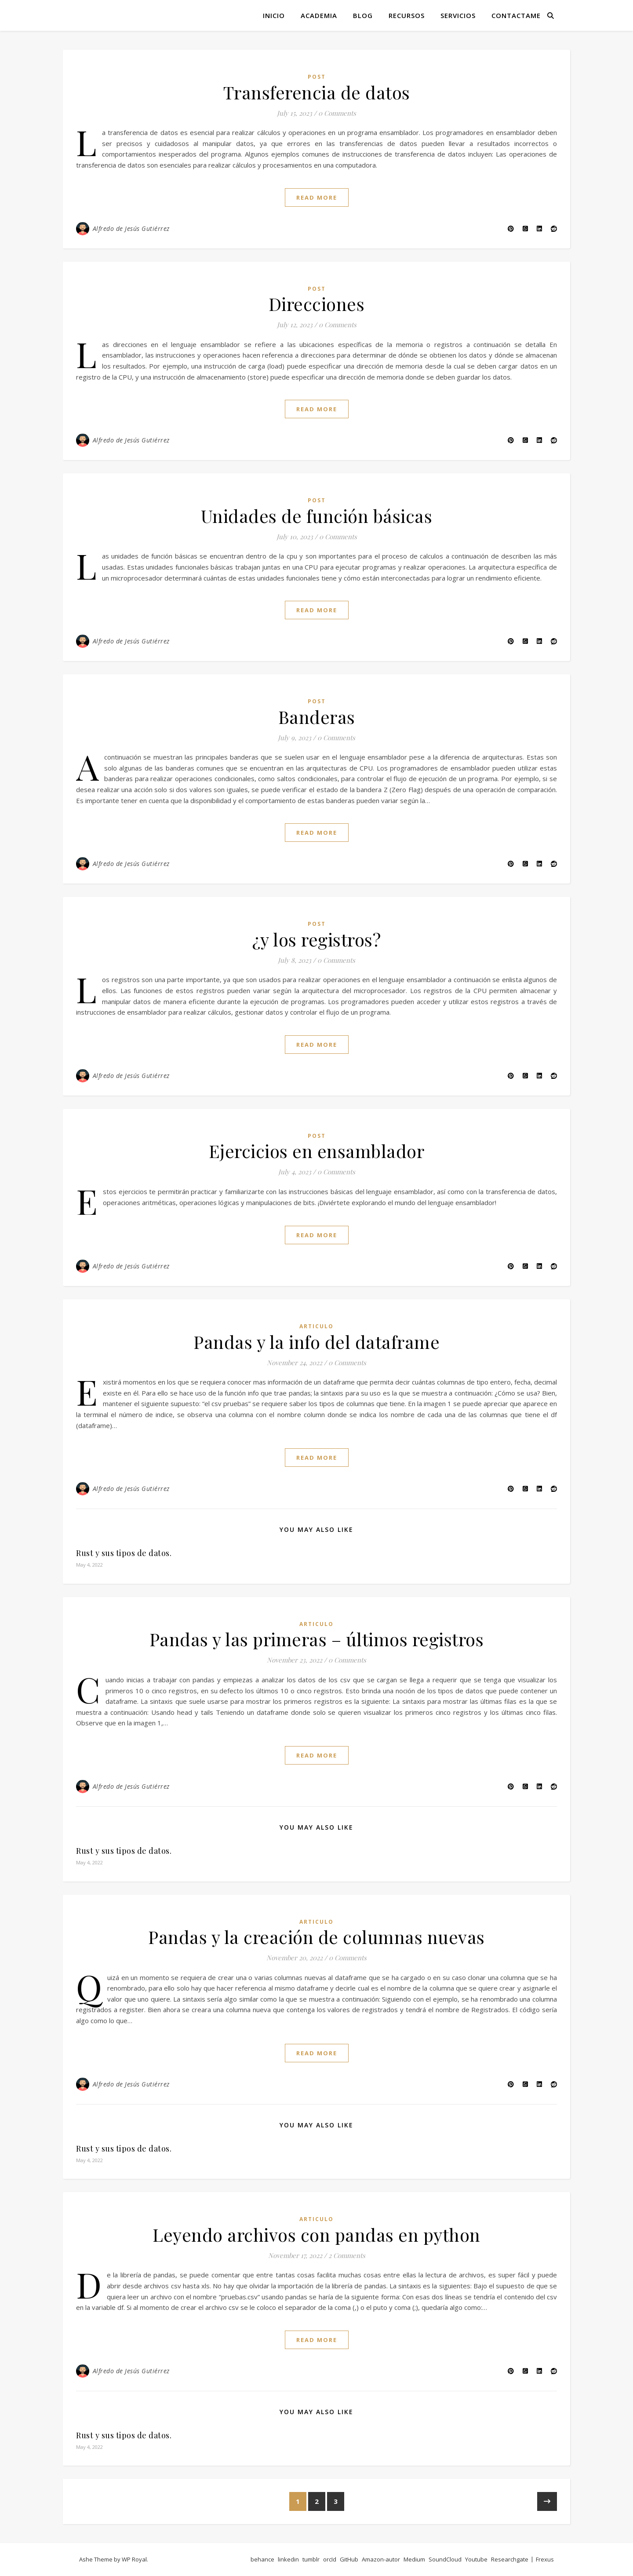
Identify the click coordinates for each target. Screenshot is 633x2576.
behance (262, 2559)
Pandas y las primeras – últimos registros (316, 1639)
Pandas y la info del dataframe (316, 1341)
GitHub (349, 2559)
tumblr (311, 2559)
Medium (414, 2559)
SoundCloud (445, 2559)
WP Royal (134, 2559)
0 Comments (337, 113)
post (317, 76)
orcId (329, 2559)
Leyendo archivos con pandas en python (316, 2234)
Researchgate (509, 2559)
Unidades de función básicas (317, 515)
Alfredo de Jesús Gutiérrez (131, 228)
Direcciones (317, 303)
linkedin (288, 2559)
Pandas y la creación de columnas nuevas (316, 1936)
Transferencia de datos (316, 92)
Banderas (316, 716)
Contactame (516, 15)
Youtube (476, 2559)
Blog (363, 15)
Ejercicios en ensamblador (317, 1150)
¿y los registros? (316, 939)
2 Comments (346, 2255)
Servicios (458, 15)
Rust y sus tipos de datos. (123, 1553)
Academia (319, 15)
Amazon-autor (381, 2559)
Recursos (407, 15)
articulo (316, 1326)
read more (316, 197)
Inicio (274, 15)
